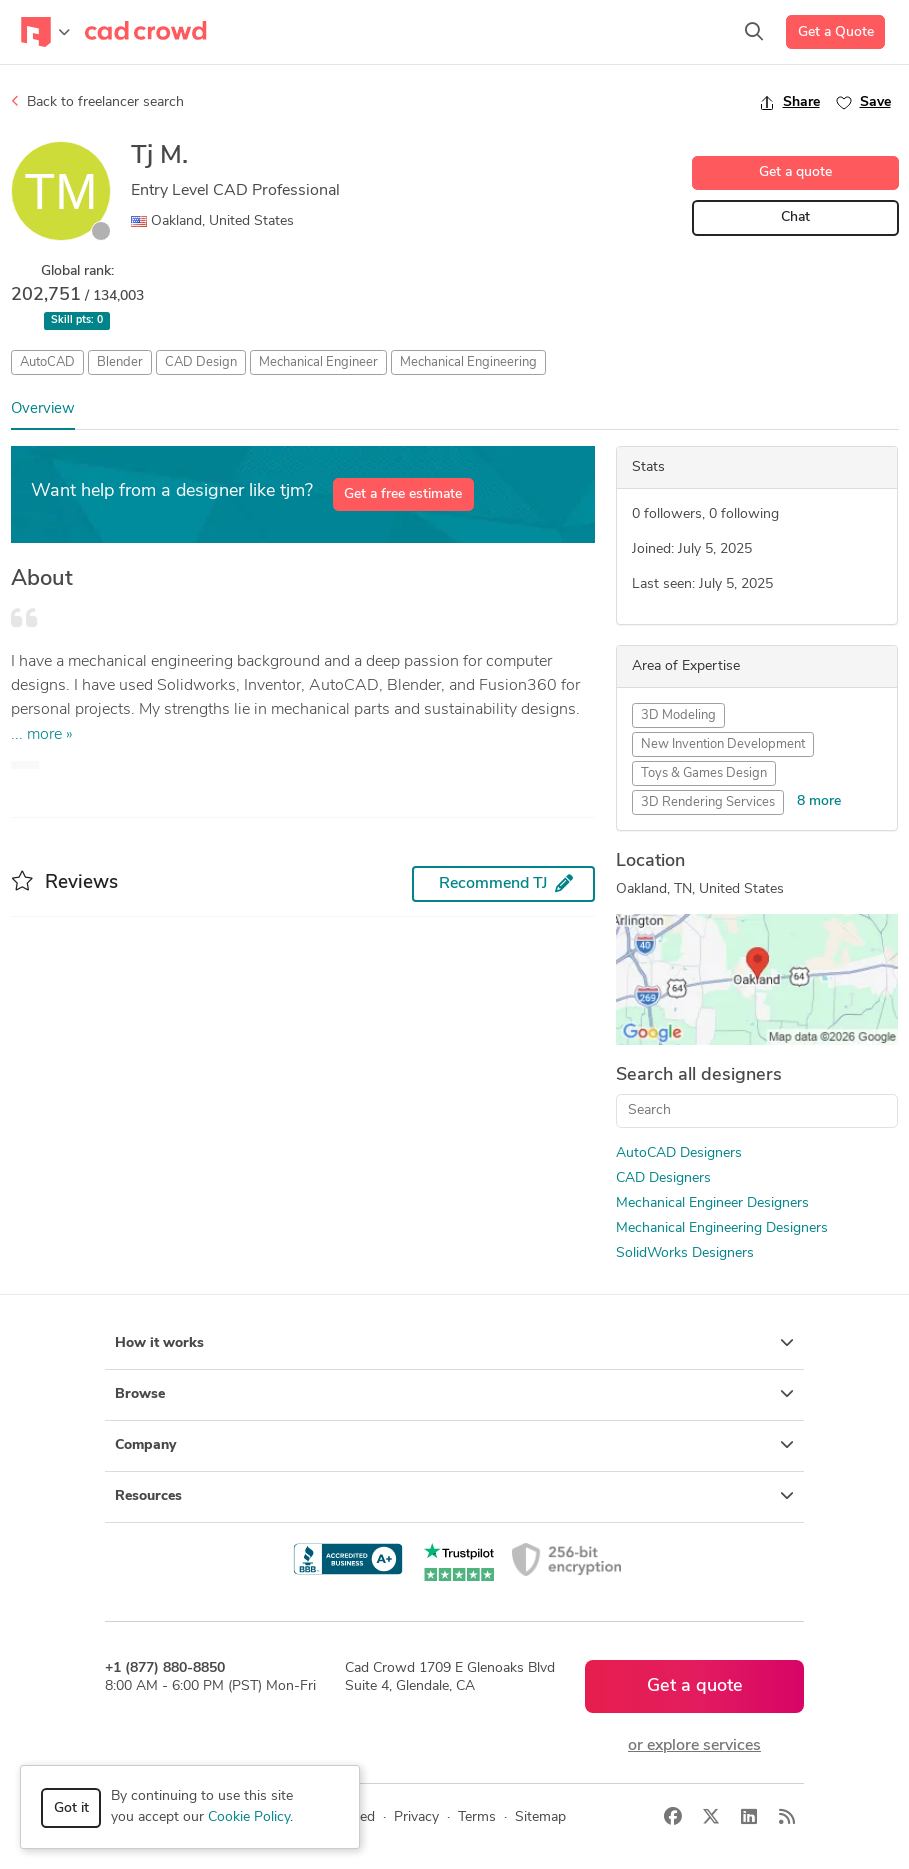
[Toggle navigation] (45, 32)
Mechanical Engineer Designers (712, 1203)
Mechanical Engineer (318, 362)
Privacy (416, 1817)
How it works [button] (454, 1343)
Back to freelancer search (97, 102)
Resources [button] (454, 1496)
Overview (43, 409)
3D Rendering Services (708, 802)
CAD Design (201, 362)
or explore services (694, 1746)
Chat (795, 217)
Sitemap (540, 1817)
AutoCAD (47, 362)
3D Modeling (678, 715)
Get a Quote (836, 32)
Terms (477, 1817)
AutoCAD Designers (679, 1153)
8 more (819, 801)
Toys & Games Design (704, 773)
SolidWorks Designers (685, 1253)
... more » (42, 735)
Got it (71, 1808)
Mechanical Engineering (468, 362)
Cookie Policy (249, 1817)
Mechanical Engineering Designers (722, 1228)
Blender (120, 362)
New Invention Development (723, 744)
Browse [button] (454, 1394)
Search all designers (699, 1075)
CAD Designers (663, 1178)
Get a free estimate (403, 494)
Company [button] (454, 1445)
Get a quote (795, 172)
